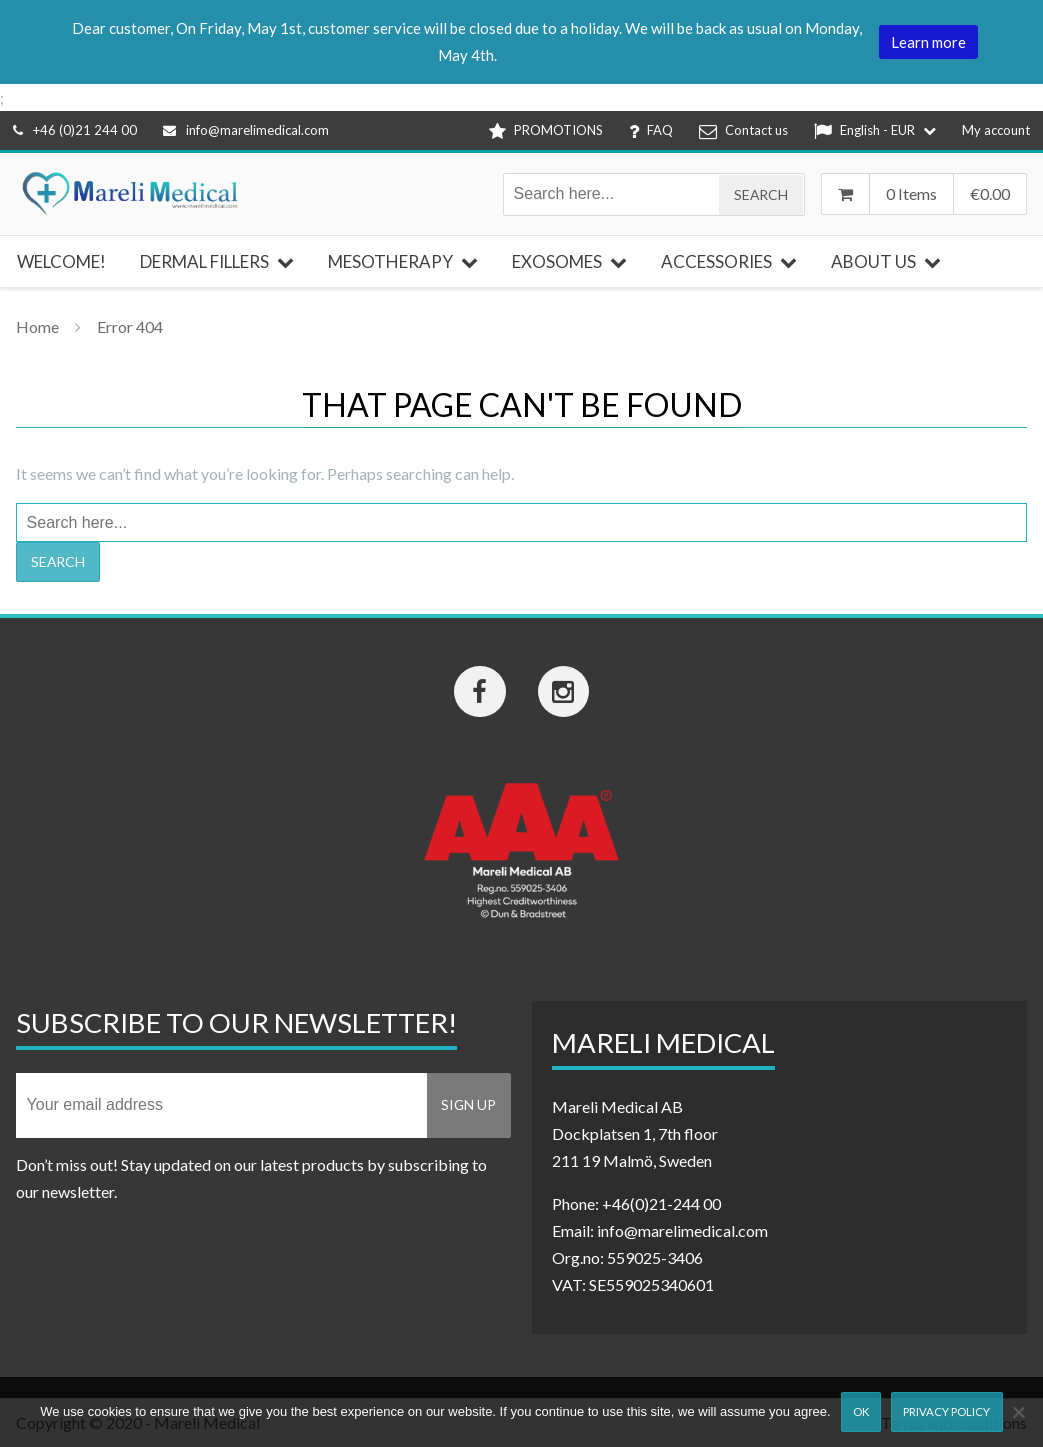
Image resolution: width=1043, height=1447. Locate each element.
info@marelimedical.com (246, 130)
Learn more (928, 42)
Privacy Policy (946, 1411)
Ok (861, 1411)
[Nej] (1018, 1412)
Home (37, 326)
